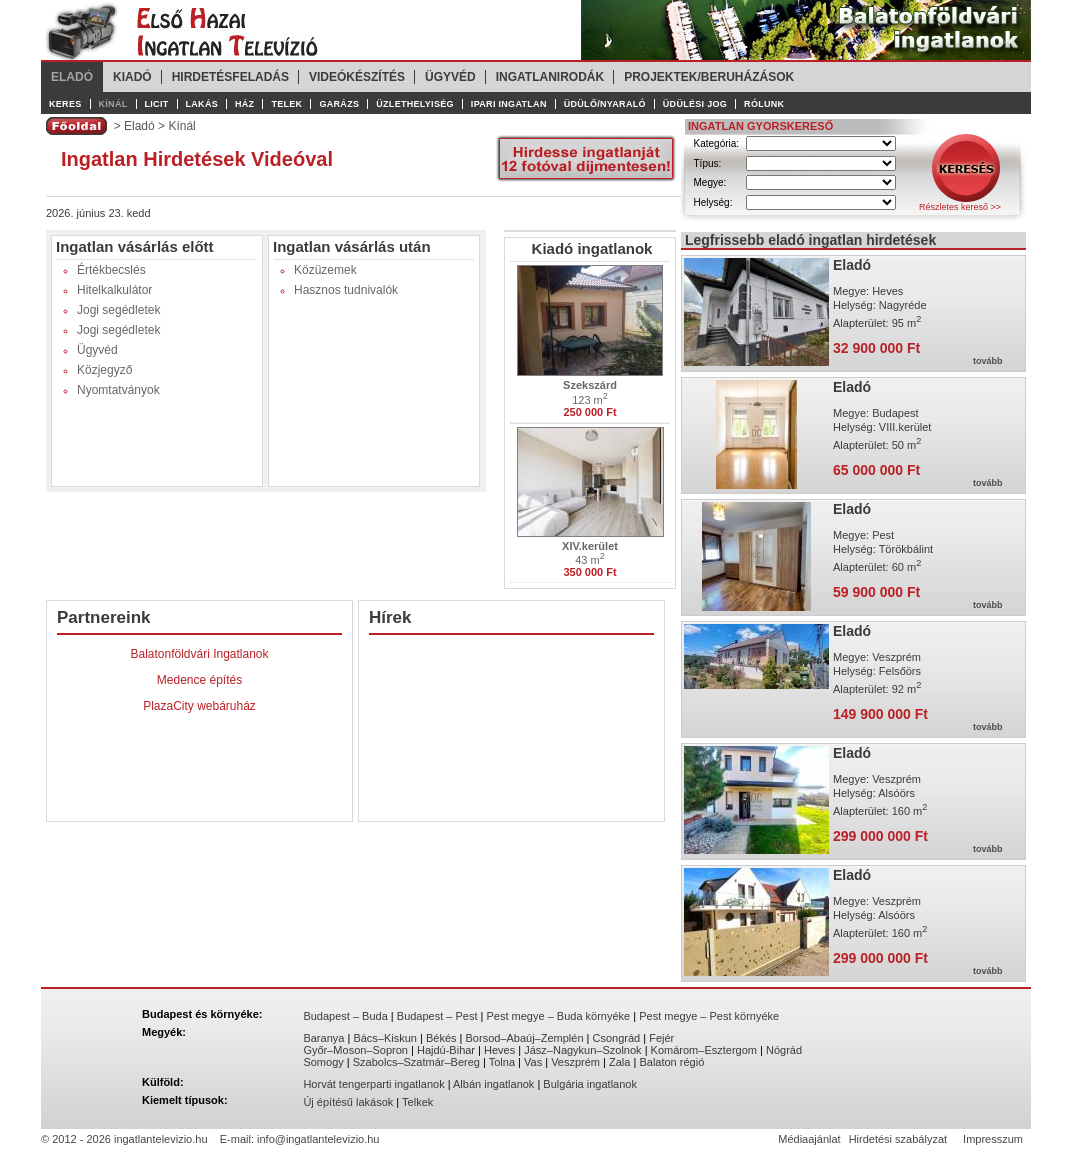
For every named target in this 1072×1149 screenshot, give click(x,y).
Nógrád (784, 1050)
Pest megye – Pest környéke (709, 1016)
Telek (286, 104)
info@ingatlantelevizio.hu (318, 1139)
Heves (499, 1050)
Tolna (502, 1062)
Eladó (72, 77)
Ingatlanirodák (550, 77)
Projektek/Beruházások (709, 77)
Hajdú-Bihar (446, 1050)
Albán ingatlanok (493, 1084)
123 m (590, 398)
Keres (65, 104)
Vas (533, 1062)
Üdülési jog (695, 104)
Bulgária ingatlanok (590, 1084)
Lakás (202, 104)
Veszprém (575, 1062)
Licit (157, 104)
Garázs (339, 104)
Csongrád (617, 1038)
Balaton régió (671, 1062)
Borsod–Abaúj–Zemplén (525, 1038)
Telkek (417, 1102)
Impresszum (993, 1139)
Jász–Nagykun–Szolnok (582, 1050)
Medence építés (199, 680)
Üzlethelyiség (415, 104)
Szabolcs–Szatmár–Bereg (416, 1062)
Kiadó (132, 77)
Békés (441, 1038)
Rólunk (764, 104)
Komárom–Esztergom (704, 1050)
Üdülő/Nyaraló (605, 104)
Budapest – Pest (437, 1016)
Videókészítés (357, 77)
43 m (590, 559)
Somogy (323, 1062)
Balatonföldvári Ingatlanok (199, 654)
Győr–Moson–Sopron (355, 1050)
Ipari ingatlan (509, 104)
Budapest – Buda (345, 1016)
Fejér (661, 1038)
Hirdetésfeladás (230, 77)
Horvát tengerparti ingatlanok (373, 1084)
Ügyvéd (450, 77)
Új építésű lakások (348, 1102)
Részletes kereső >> (960, 207)
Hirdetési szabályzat (898, 1139)
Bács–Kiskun (385, 1038)
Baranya (323, 1038)
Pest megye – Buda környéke (559, 1016)
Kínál (113, 104)
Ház (244, 104)
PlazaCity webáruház (199, 706)
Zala (619, 1062)
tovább (988, 361)
